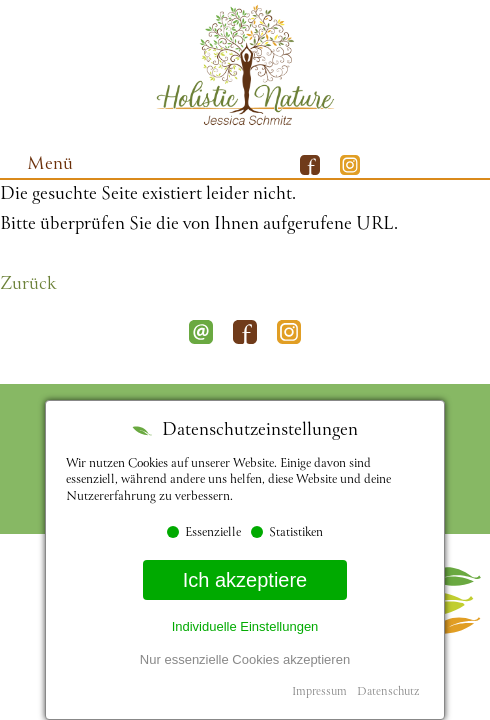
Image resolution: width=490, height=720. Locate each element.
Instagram (289, 332)
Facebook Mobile (310, 165)
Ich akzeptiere (245, 580)
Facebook (245, 332)
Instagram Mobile (350, 165)
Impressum (319, 692)
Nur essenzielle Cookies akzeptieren (245, 659)
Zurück (28, 285)
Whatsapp (470, 165)
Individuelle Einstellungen (245, 626)
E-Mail (430, 165)
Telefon (390, 165)
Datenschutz (388, 692)
